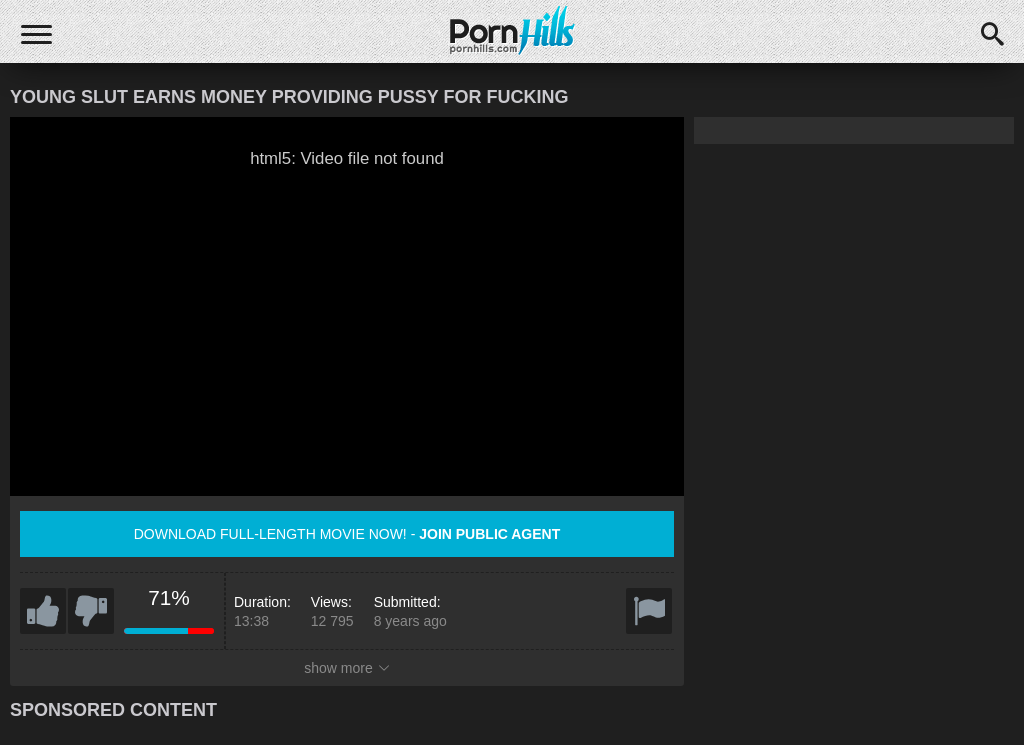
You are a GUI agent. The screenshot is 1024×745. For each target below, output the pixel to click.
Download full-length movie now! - (347, 534)
